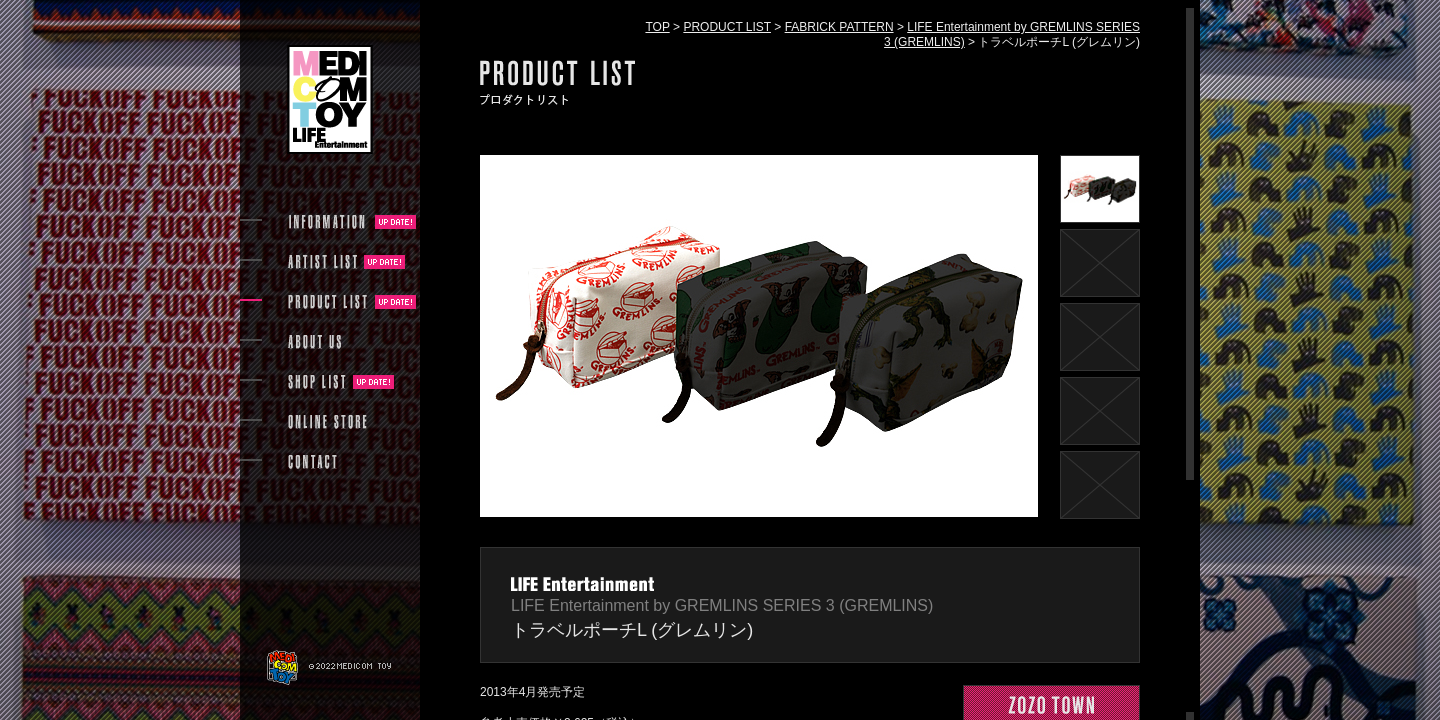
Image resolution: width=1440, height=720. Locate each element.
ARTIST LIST (322, 262)
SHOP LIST (317, 382)
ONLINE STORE (328, 422)
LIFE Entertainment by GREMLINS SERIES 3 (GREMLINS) (722, 605)
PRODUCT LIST (727, 27)
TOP (657, 27)
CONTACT (312, 462)
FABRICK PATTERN (839, 27)
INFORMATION (328, 222)
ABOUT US (314, 342)
